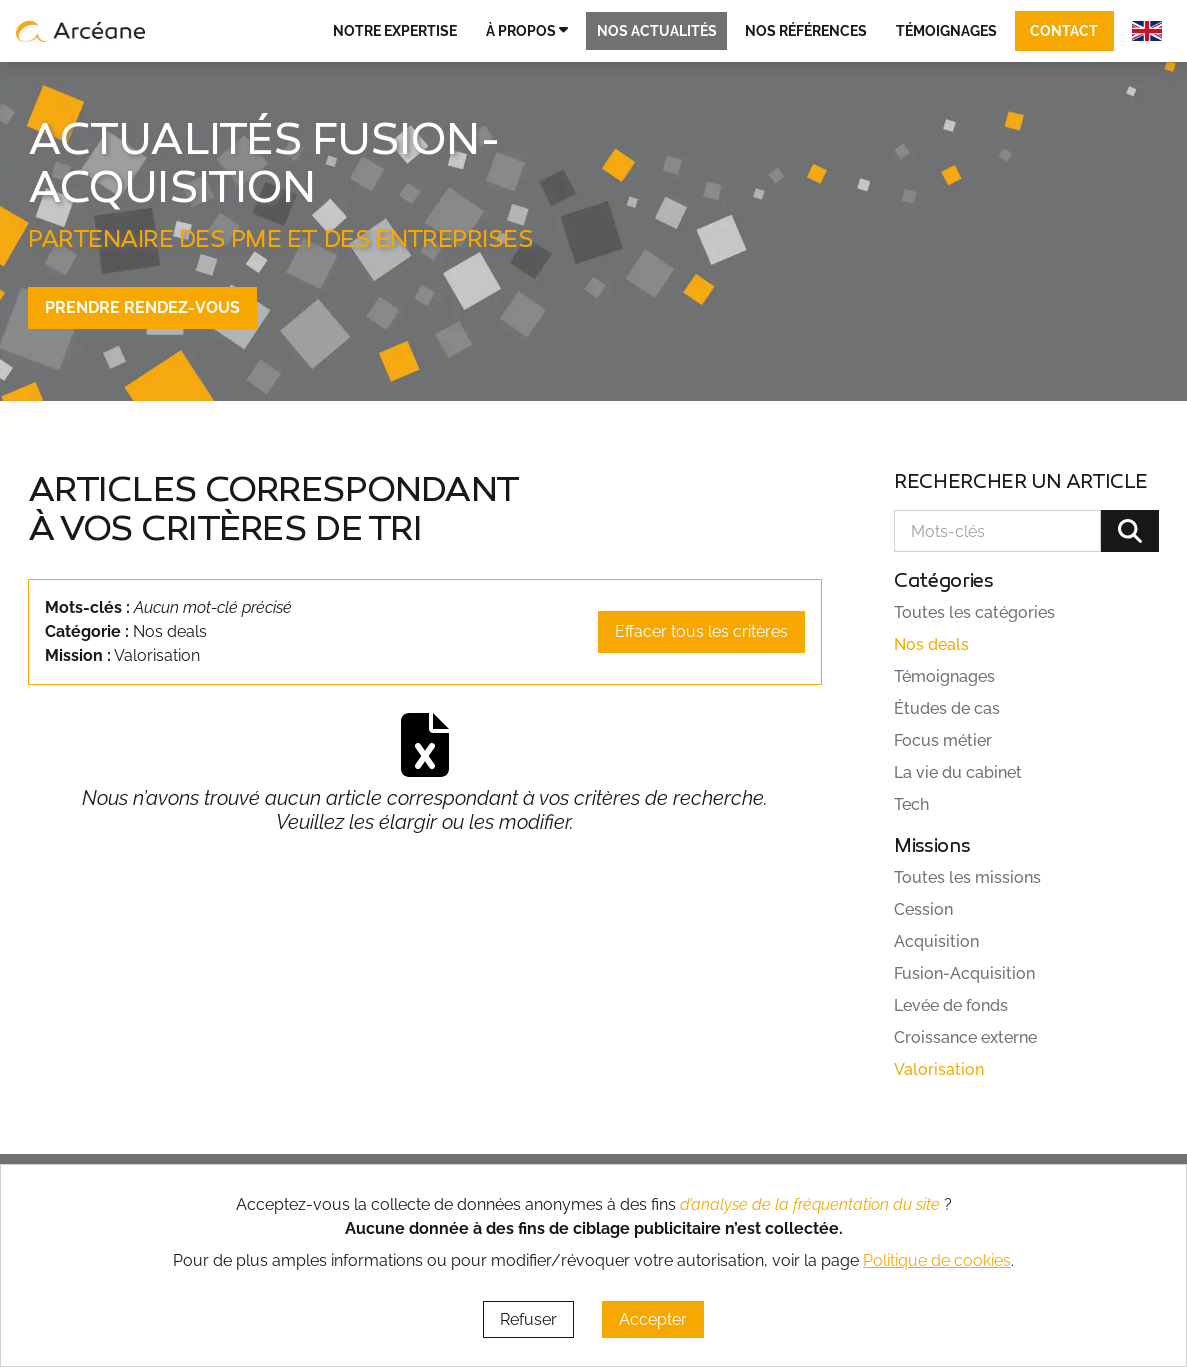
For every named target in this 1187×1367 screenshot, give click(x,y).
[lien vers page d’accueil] (81, 31)
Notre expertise (395, 30)
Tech (911, 804)
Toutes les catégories (974, 612)
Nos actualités (657, 30)
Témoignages (946, 30)
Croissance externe (965, 1037)
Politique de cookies (937, 1260)
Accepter (653, 1319)
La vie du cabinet (958, 772)
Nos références (806, 30)
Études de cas (947, 708)
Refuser (528, 1319)
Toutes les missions (967, 877)
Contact (1064, 30)
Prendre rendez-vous (142, 307)
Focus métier (943, 740)
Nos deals (931, 644)
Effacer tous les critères (701, 631)
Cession (923, 909)
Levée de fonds (951, 1005)
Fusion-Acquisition (964, 973)
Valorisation (939, 1069)
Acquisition (936, 941)
